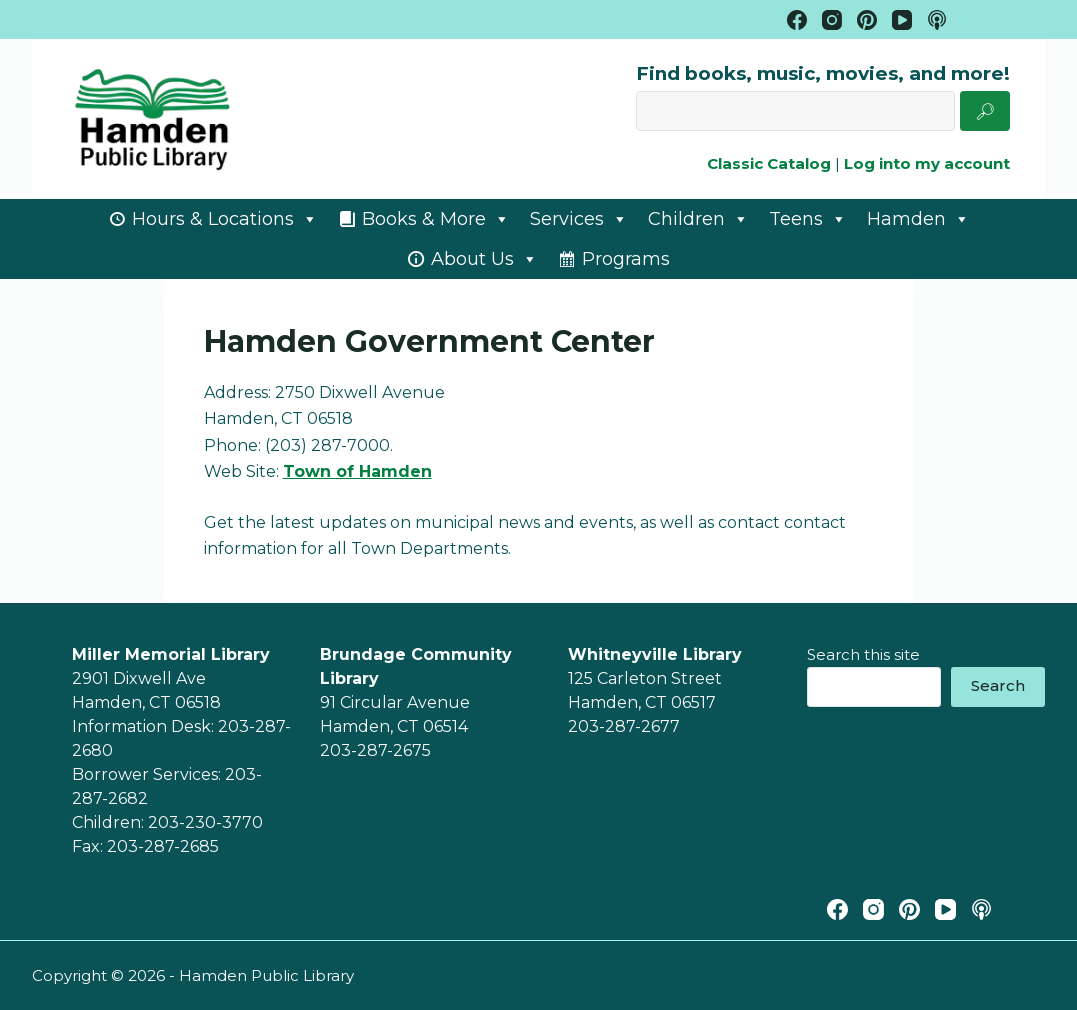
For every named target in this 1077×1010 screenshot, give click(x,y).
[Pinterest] (867, 20)
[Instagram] (832, 20)
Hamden (918, 219)
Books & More (436, 219)
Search (998, 685)
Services (579, 219)
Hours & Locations (225, 219)
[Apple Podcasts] (937, 20)
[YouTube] (902, 20)
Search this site (863, 654)
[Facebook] (797, 20)
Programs (626, 259)
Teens (808, 219)
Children (698, 219)
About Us (484, 259)
